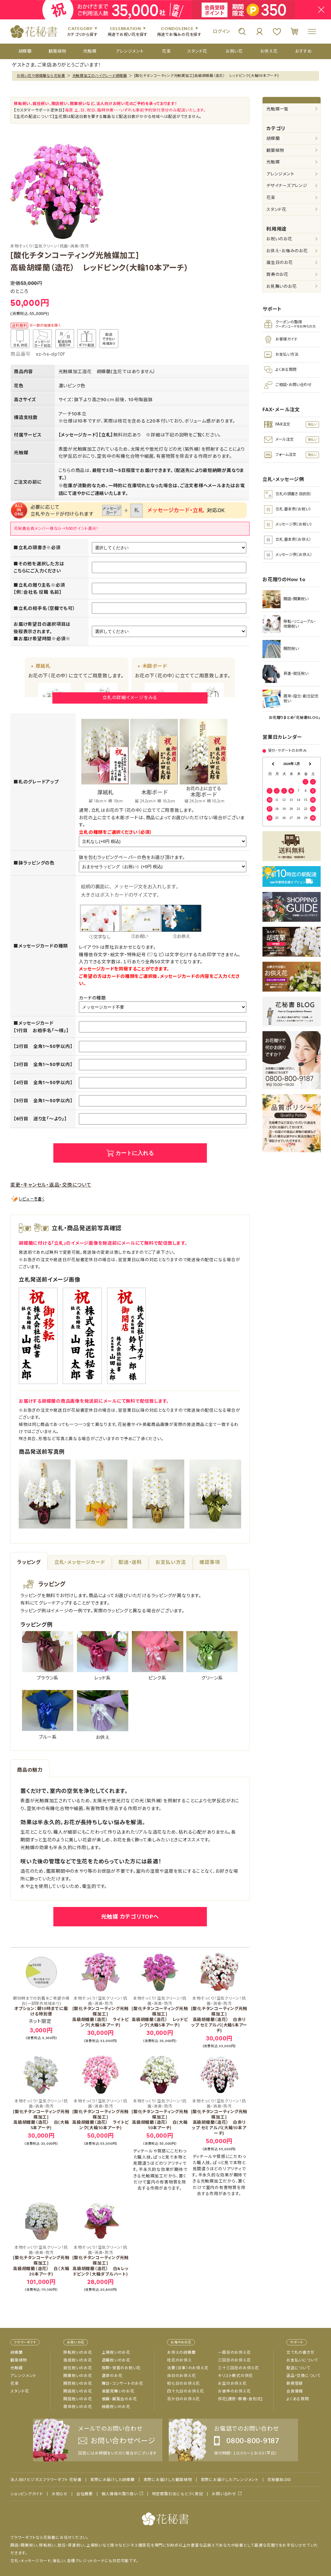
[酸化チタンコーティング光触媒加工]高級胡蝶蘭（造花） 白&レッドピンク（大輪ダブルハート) (100, 2261)
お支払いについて (302, 2360)
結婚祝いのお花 (116, 2406)
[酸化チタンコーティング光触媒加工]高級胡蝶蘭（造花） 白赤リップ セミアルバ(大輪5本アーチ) (219, 2014)
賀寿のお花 (277, 274)
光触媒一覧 (277, 109)
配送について (298, 2368)
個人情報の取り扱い (119, 2494)
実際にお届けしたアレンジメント (230, 2480)
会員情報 (294, 2391)
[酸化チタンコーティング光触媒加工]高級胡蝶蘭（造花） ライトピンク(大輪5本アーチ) (100, 2012)
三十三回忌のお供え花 (238, 2368)
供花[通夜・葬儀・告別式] (240, 2399)
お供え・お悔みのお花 (287, 251)
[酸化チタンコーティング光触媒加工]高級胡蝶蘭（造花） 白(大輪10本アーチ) (159, 2115)
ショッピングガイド (26, 2494)
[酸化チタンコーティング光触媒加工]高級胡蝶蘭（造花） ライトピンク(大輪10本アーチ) (100, 2115)
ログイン (221, 31)
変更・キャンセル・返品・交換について (50, 1185)
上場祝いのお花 (116, 2352)
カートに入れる (134, 1153)
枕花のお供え (179, 2360)
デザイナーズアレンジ (286, 185)
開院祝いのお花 (77, 2383)
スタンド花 (276, 209)
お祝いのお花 (279, 239)
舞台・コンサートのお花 (122, 2383)
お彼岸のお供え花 (234, 2391)
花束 (270, 197)
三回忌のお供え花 (234, 2360)
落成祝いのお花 (77, 2360)
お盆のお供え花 (232, 2383)
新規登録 (294, 2383)
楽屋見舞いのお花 (118, 2391)
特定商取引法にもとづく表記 (177, 2494)
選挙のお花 (112, 2375)
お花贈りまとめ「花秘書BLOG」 (295, 717)
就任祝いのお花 (77, 2368)
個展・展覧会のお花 (119, 2399)
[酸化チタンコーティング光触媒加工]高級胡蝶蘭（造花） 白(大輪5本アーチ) (41, 2115)
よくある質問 (297, 2399)
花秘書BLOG (279, 2480)
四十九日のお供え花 (185, 2391)
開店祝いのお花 (77, 2391)
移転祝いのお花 (77, 2352)
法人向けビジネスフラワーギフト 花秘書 (45, 2480)
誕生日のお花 (279, 262)
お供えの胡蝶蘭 (181, 2352)
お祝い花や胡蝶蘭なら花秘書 (41, 75)
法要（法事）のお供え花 (187, 2368)
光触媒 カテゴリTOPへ (130, 1916)
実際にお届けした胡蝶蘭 (112, 2480)
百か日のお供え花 (183, 2399)
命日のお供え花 (181, 2375)
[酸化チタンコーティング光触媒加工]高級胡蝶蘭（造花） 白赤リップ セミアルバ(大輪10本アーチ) (219, 2117)
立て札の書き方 (300, 2352)
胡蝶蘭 (273, 138)
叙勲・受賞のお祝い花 (121, 2368)
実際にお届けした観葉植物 (168, 2480)
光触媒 (273, 162)
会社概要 (84, 2494)
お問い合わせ (224, 2494)
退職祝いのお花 (116, 2360)
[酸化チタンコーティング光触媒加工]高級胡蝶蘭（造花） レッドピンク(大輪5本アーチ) (159, 2012)
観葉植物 (275, 150)
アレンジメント (280, 174)
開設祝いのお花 (77, 2399)
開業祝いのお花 (77, 2375)
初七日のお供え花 (183, 2383)
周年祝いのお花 (77, 2406)
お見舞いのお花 (281, 286)
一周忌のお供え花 (234, 2352)
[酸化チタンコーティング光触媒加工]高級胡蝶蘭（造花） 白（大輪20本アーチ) (41, 2261)
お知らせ (60, 2494)
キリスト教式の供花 (235, 2375)
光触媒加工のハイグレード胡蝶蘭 (99, 75)
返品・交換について (303, 2375)
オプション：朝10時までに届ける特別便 (41, 2006)
